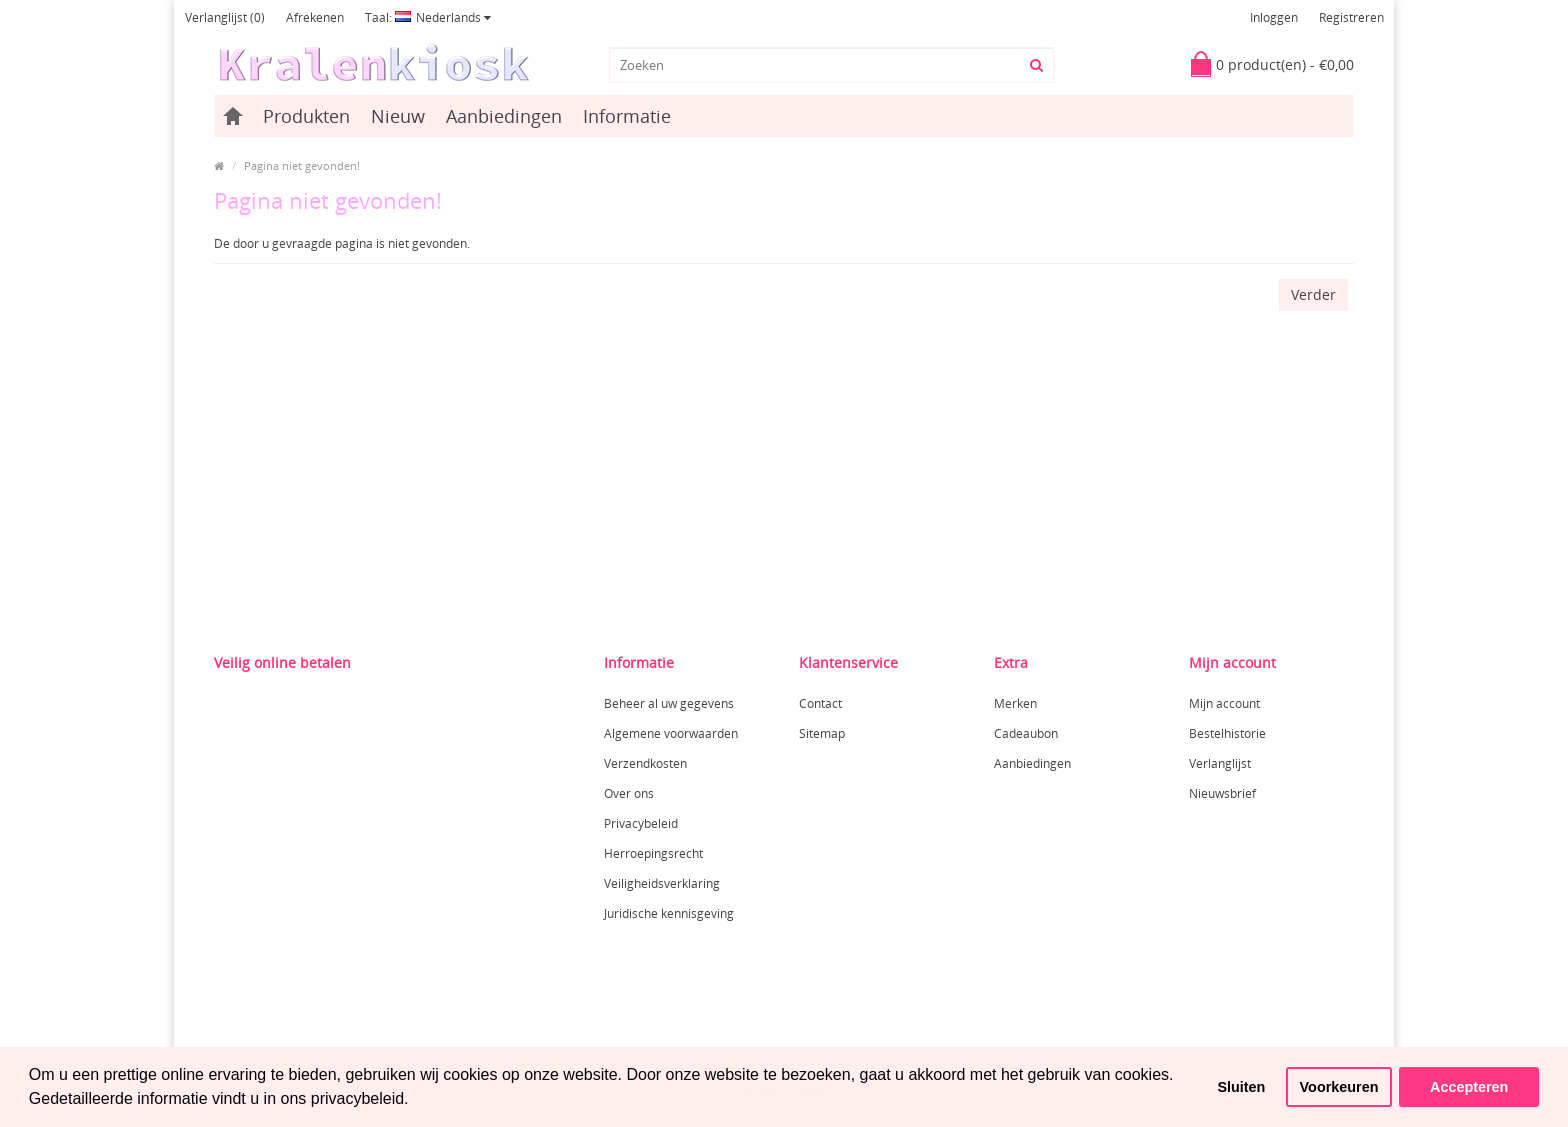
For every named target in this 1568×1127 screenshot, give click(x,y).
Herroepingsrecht (653, 853)
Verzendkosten (645, 763)
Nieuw (398, 116)
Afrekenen (315, 17)
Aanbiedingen (504, 116)
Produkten (306, 116)
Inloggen (1274, 17)
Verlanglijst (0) (225, 17)
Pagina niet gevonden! (302, 165)
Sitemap (822, 733)
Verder (1313, 294)
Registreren (1351, 17)
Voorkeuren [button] (1339, 1087)
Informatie (627, 116)
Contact (820, 703)
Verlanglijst (1220, 763)
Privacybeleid (641, 823)
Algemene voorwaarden (671, 733)
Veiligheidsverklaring (662, 883)
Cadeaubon (1026, 733)
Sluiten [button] (1241, 1087)
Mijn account (1224, 703)
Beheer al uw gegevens (669, 703)
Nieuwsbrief (1222, 793)
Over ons (629, 793)
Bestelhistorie (1227, 733)
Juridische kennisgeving (669, 913)
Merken (1015, 703)
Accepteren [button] (1469, 1087)
